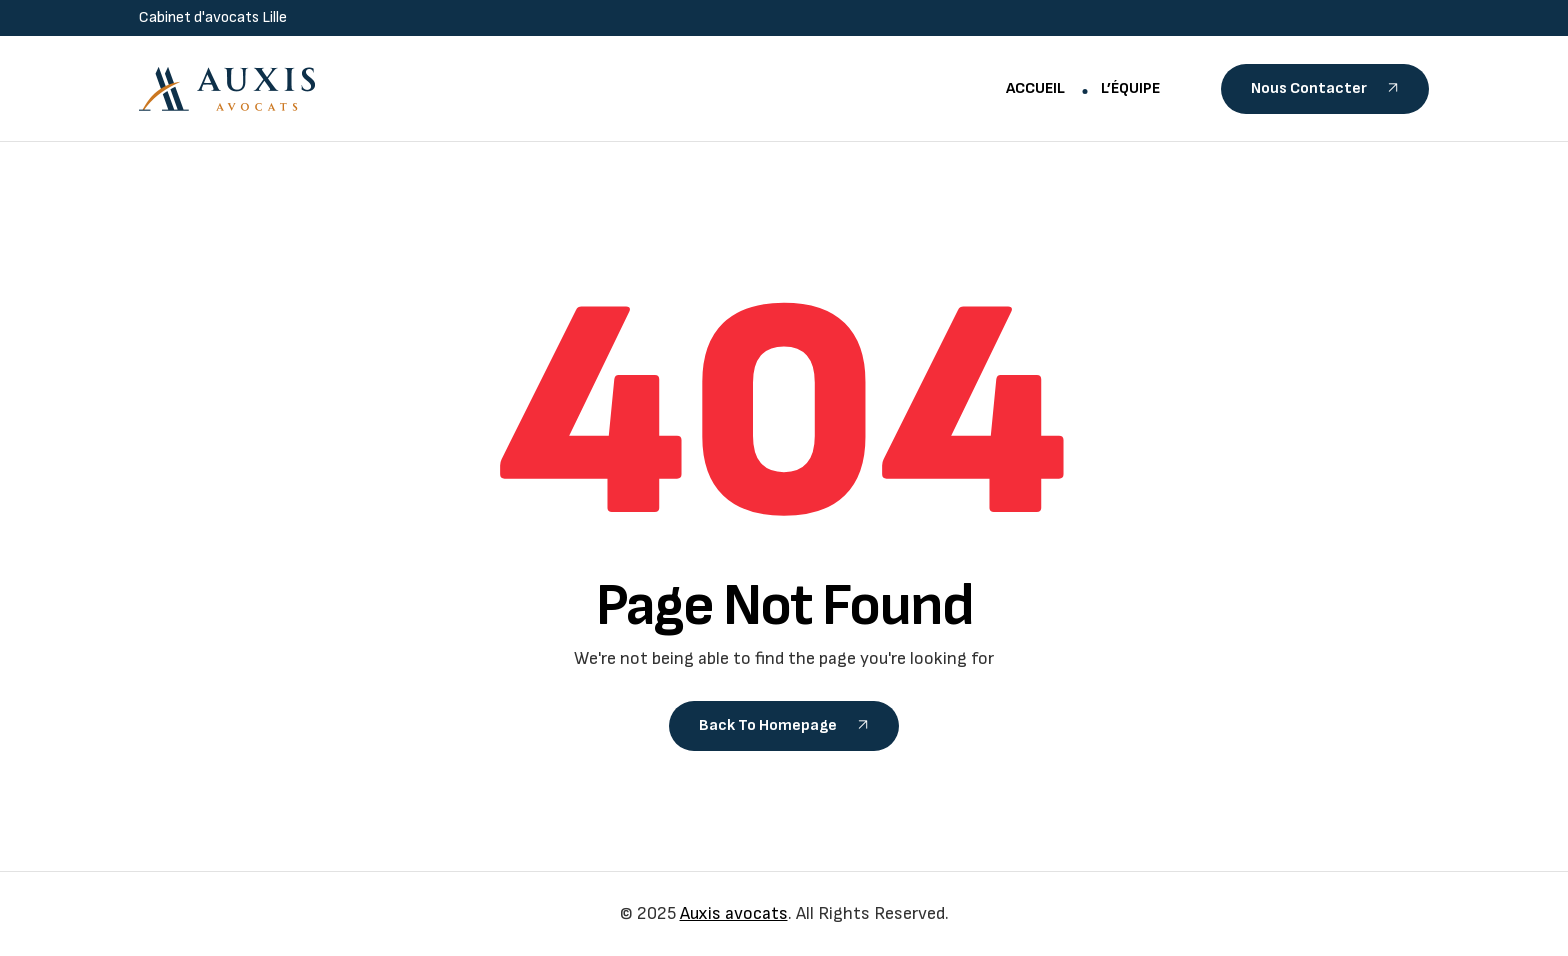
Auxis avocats (734, 913)
